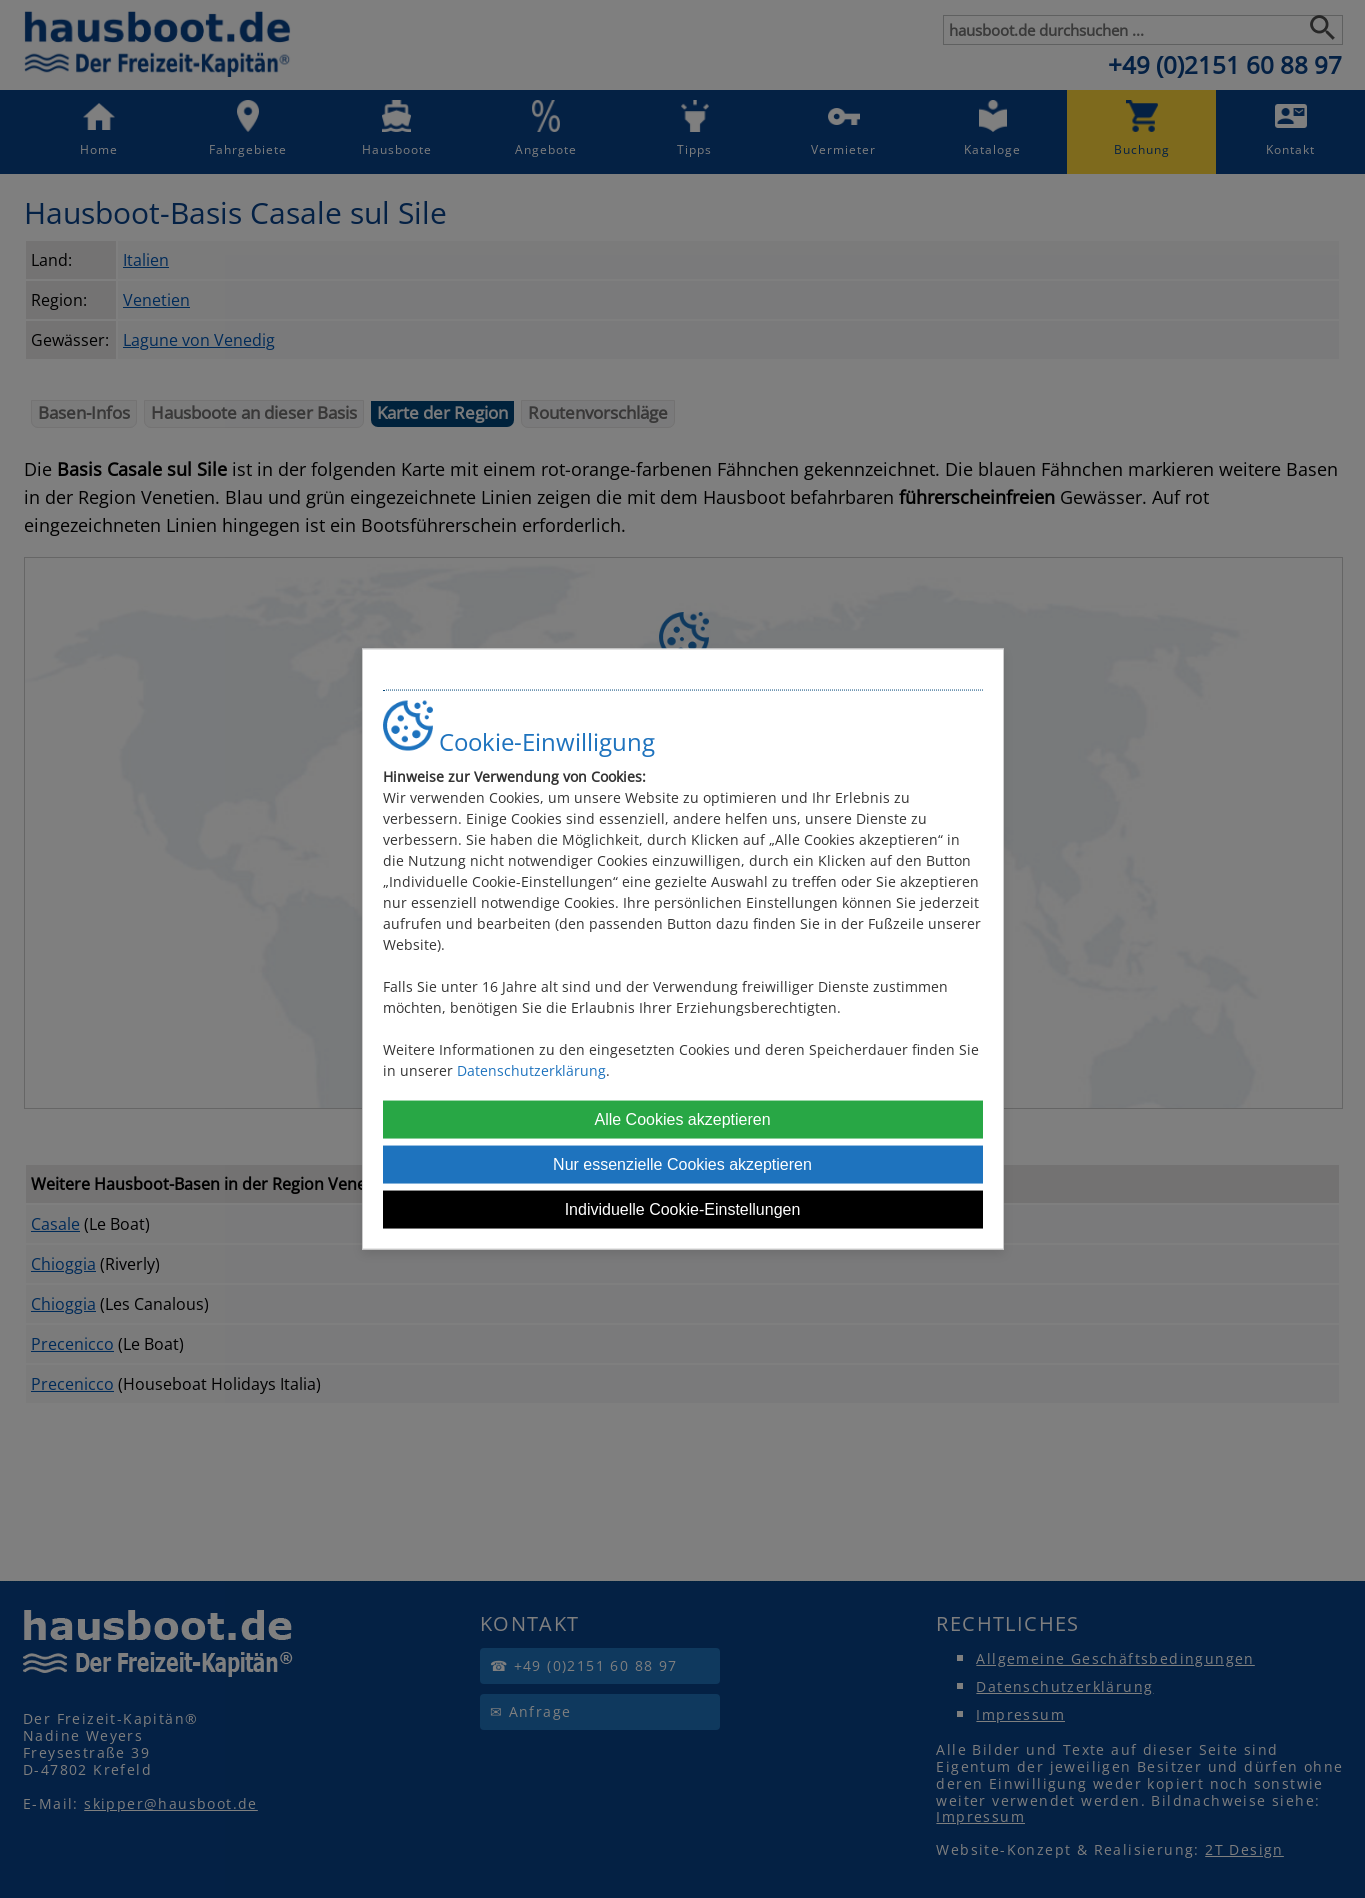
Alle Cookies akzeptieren (682, 1118)
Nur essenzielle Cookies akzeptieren (682, 1163)
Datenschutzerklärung (531, 1069)
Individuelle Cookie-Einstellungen (683, 1208)
